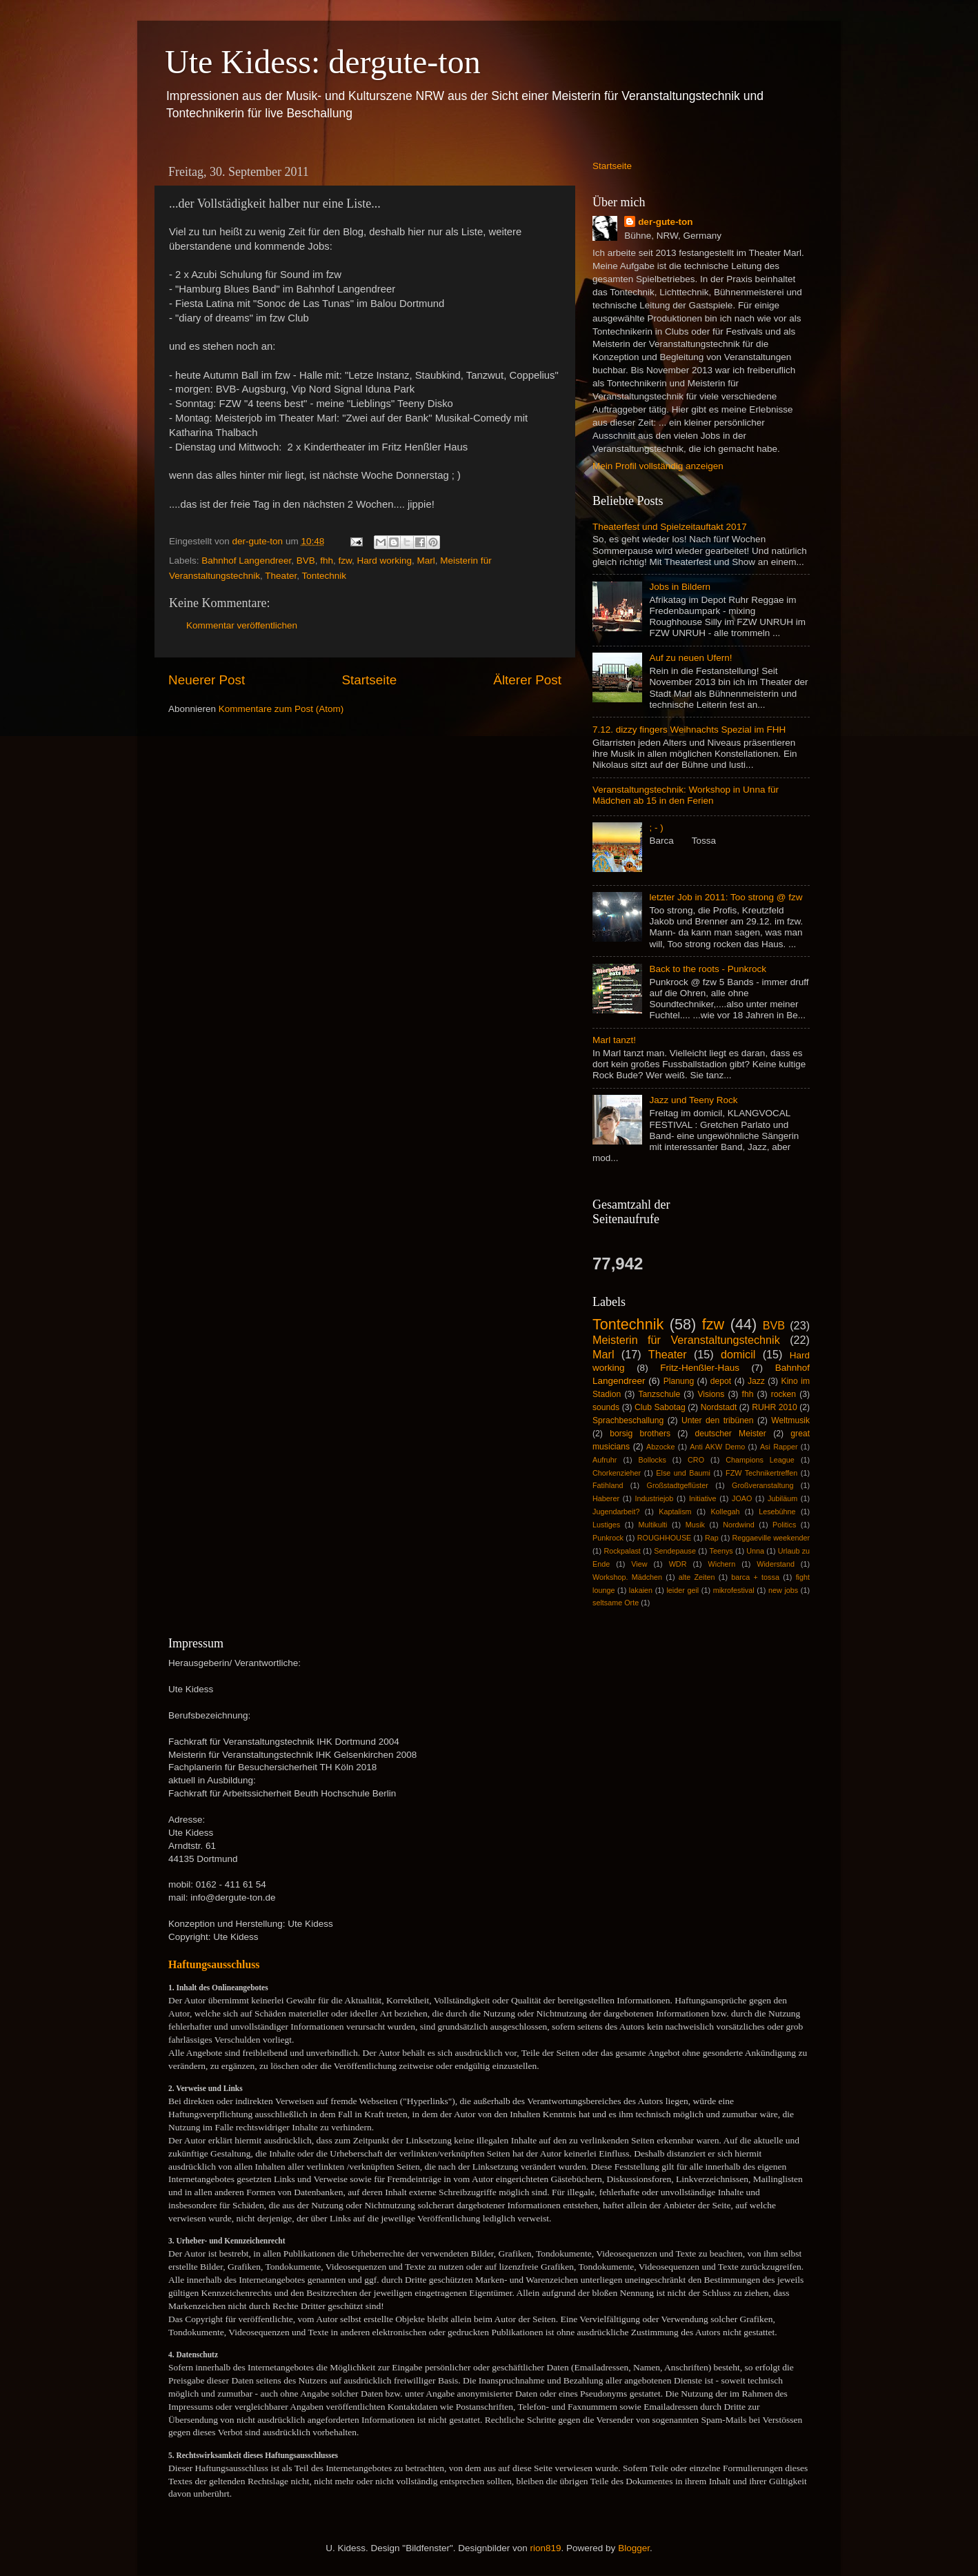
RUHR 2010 (774, 1407)
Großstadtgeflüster (677, 1485)
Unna (755, 1551)
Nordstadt (719, 1407)
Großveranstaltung (762, 1485)
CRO (696, 1460)
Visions (710, 1394)
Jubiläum (782, 1498)
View (639, 1564)
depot (720, 1381)
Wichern (722, 1564)
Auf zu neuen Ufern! (690, 658)
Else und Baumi (683, 1473)
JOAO (742, 1498)
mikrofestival (734, 1590)
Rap (712, 1538)
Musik (695, 1524)
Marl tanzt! (614, 1040)
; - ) (656, 827)
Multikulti (652, 1524)
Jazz (756, 1381)
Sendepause (675, 1551)
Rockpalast (621, 1551)
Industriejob (654, 1498)
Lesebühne (777, 1511)
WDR (678, 1564)
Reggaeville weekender (771, 1538)
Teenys (721, 1551)
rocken (783, 1394)
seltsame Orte (615, 1602)
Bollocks (652, 1460)
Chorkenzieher (616, 1473)
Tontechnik (323, 576)
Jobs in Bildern (679, 587)
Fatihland (607, 1485)
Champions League (760, 1460)
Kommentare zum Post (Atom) (281, 709)
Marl (426, 560)
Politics (784, 1524)
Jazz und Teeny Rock (693, 1100)
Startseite (369, 680)
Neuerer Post (206, 680)
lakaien (640, 1590)
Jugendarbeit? (615, 1511)
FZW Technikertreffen (761, 1473)
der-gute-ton (665, 222)
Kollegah (724, 1511)
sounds (605, 1407)
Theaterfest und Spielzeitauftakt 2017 (669, 527)
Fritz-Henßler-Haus (699, 1368)
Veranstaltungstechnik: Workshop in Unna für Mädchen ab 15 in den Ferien (685, 795)
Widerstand (776, 1564)
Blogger (634, 2548)
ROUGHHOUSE (664, 1538)
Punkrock (607, 1538)
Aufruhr (604, 1460)
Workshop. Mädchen (627, 1577)
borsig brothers (640, 1433)
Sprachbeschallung (627, 1420)
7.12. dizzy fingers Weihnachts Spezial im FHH (689, 729)
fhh (326, 560)
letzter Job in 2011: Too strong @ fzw (725, 897)
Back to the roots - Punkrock (707, 969)
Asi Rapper (779, 1447)
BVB (306, 560)
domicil (738, 1354)
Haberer (605, 1498)
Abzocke (660, 1447)
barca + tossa (755, 1577)
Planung (679, 1381)
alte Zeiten (697, 1577)
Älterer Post (527, 680)
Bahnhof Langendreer (246, 560)
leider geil (682, 1590)
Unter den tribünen (717, 1420)
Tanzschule (659, 1394)
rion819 (545, 2548)
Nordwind (739, 1524)
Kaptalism (675, 1511)
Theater (281, 576)
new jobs (783, 1590)
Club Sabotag (660, 1407)
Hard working (384, 560)
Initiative (703, 1498)
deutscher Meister (730, 1433)
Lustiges (606, 1524)
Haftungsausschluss (213, 1964)
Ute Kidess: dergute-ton (323, 61)
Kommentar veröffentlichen (241, 625)
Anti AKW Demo (717, 1447)
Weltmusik (790, 1420)
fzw (345, 560)
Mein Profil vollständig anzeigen (657, 466)
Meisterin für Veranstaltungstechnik (686, 1340)
